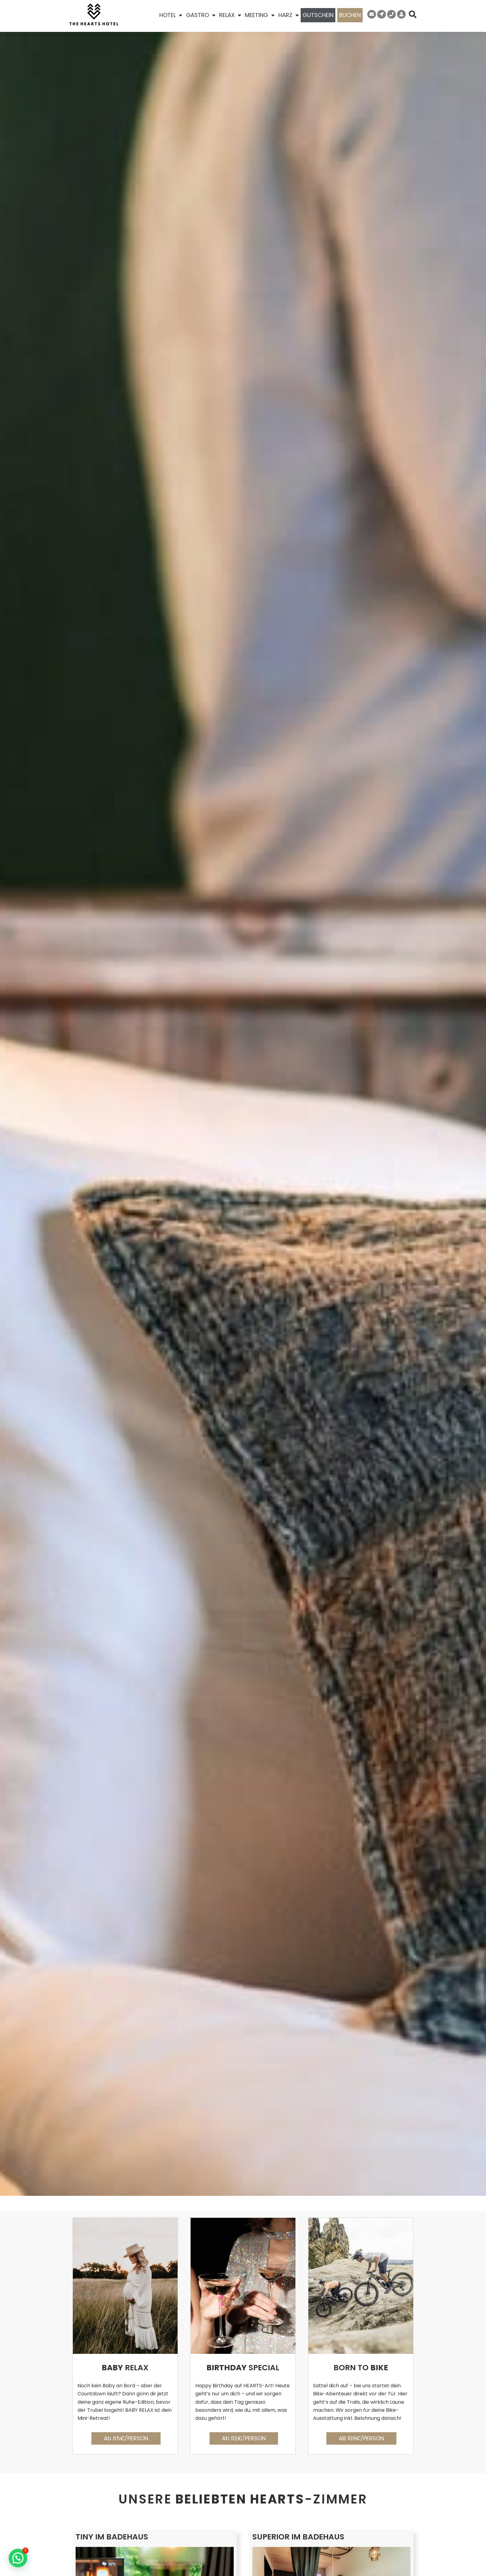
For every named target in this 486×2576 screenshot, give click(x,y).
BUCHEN (350, 15)
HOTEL (170, 15)
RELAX (230, 15)
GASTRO (200, 15)
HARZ (288, 15)
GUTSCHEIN (318, 15)
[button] (18, 2558)
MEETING (260, 15)
